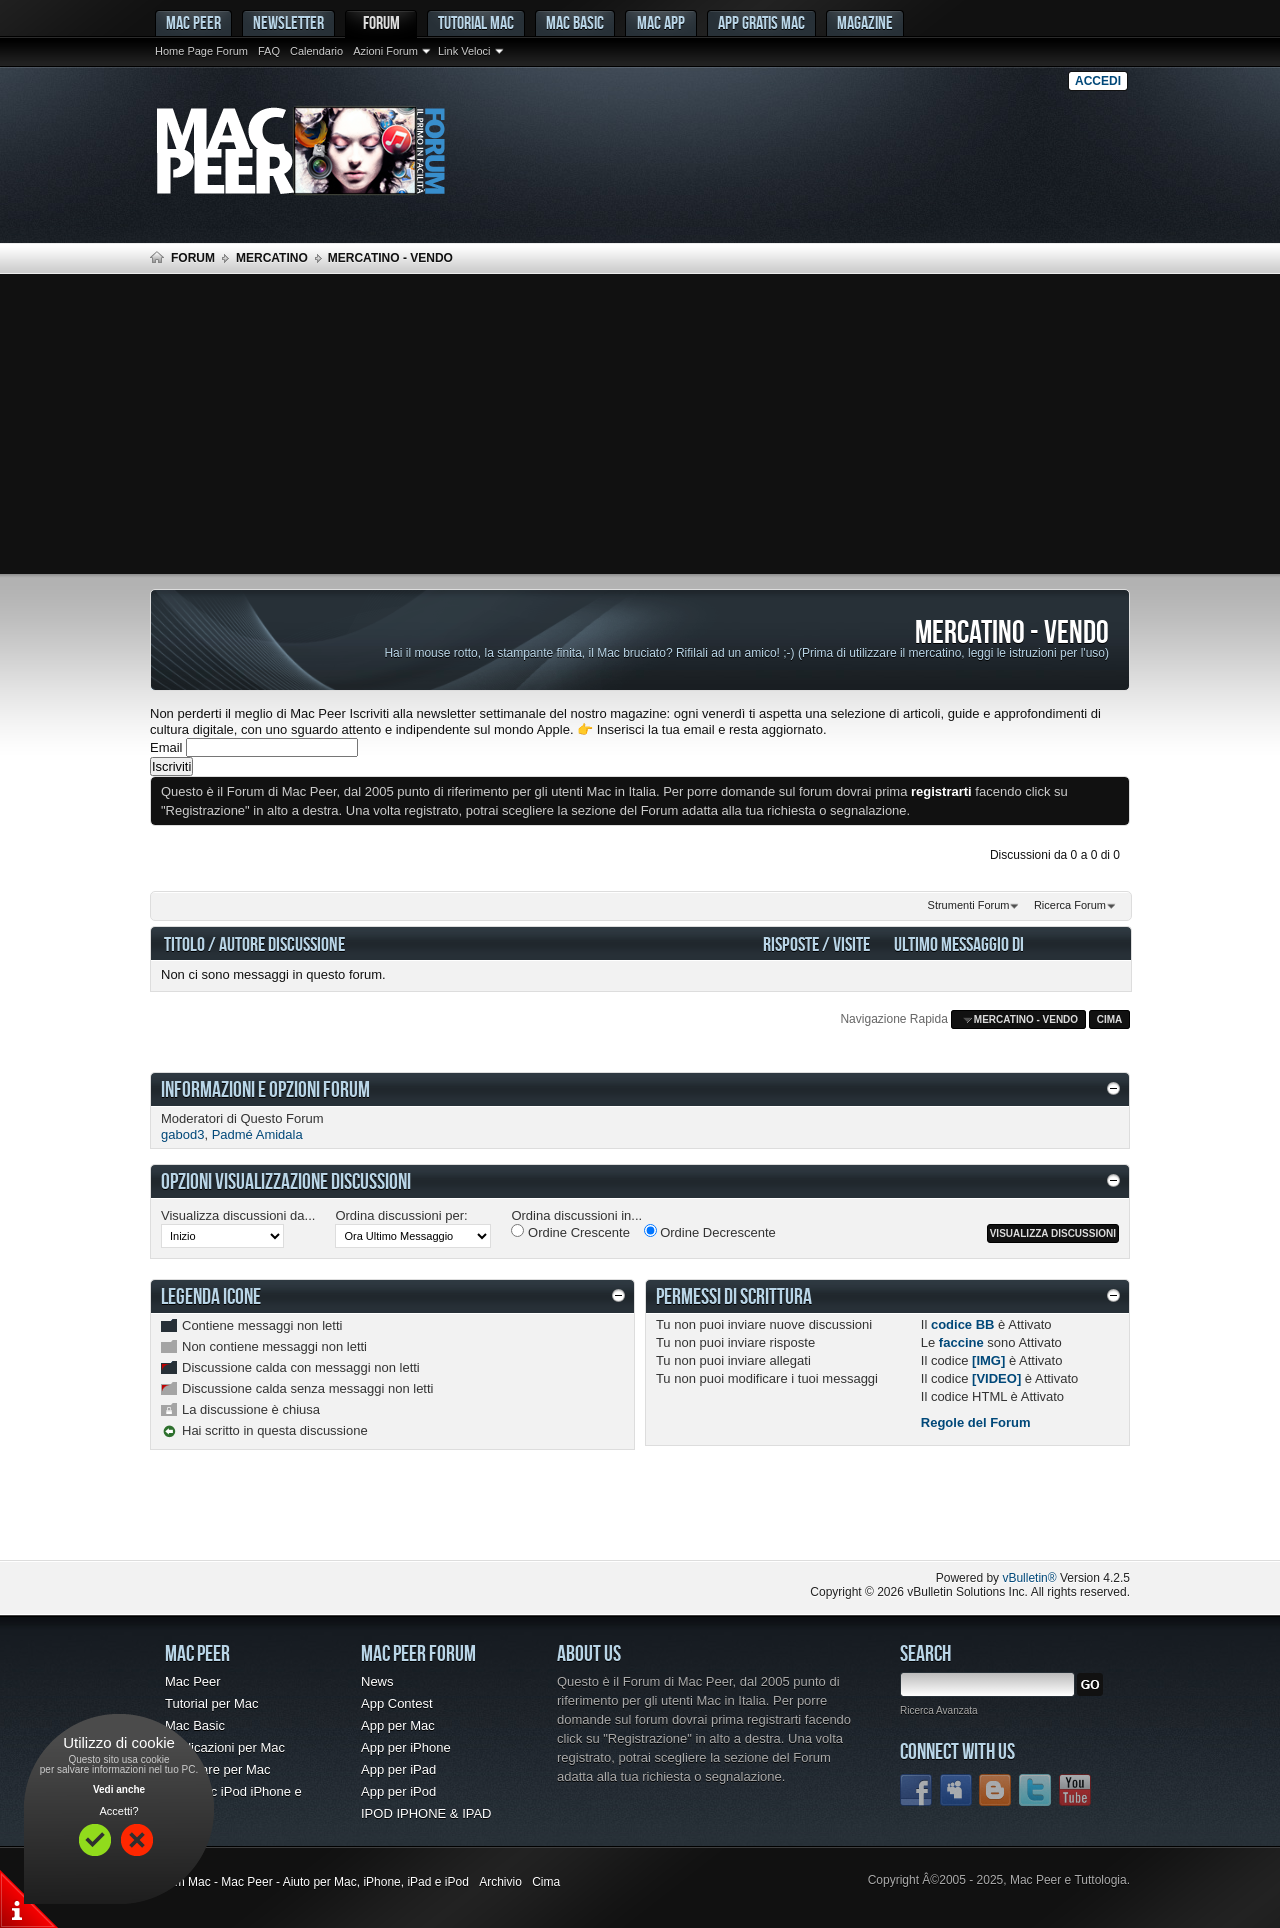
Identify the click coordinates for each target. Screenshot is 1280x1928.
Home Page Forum (201, 51)
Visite (851, 943)
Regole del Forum (976, 1422)
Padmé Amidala (257, 1134)
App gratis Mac (761, 22)
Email (166, 747)
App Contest (397, 1703)
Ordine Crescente (570, 1232)
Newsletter (288, 22)
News (377, 1681)
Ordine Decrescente (710, 1232)
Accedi (1098, 81)
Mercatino (272, 258)
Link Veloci (464, 51)
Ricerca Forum (1070, 905)
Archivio (500, 1882)
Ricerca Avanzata (939, 1710)
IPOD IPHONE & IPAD (426, 1813)
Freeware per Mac (217, 1769)
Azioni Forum (385, 51)
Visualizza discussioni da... (238, 1215)
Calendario (316, 51)
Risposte (791, 943)
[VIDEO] (996, 1378)
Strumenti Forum (969, 905)
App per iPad (398, 1769)
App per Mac (398, 1725)
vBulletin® (1029, 1578)
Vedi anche (119, 1789)
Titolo (184, 943)
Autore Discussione (282, 943)
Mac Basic (575, 22)
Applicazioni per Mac (225, 1747)
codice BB (963, 1324)
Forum (381, 22)
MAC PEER (193, 22)
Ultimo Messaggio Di (959, 943)
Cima (1110, 1019)
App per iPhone (406, 1747)
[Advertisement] (640, 424)
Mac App (661, 22)
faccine (961, 1342)
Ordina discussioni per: (401, 1215)
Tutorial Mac (476, 22)
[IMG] (988, 1360)
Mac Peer (193, 1681)
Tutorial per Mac (211, 1703)
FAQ (269, 51)
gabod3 (182, 1134)
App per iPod (398, 1791)
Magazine (865, 22)
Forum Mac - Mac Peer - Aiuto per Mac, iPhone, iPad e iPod (309, 1882)
